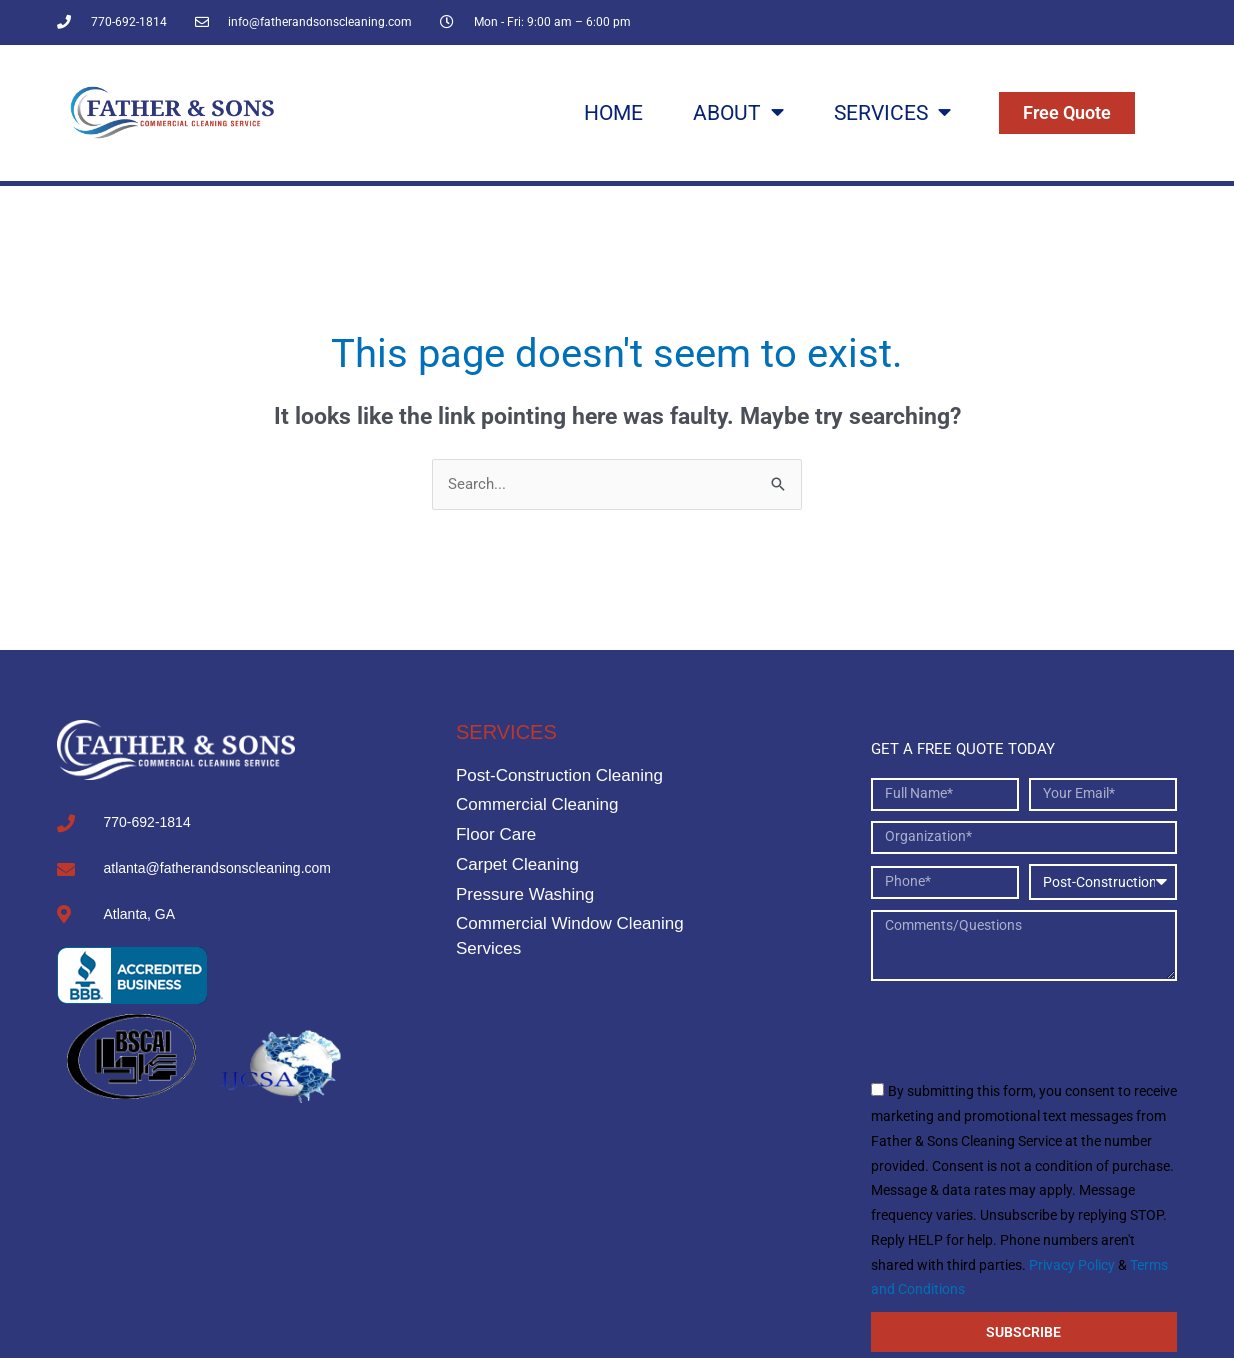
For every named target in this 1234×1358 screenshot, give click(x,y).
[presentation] (1023, 1030)
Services (892, 112)
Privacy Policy (1072, 1265)
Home (613, 112)
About (738, 112)
